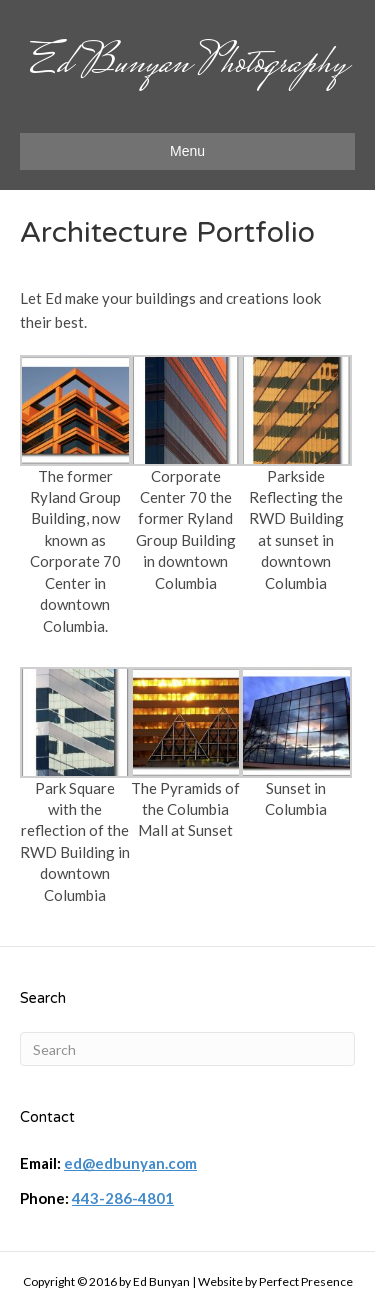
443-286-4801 (123, 1198)
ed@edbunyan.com (130, 1163)
